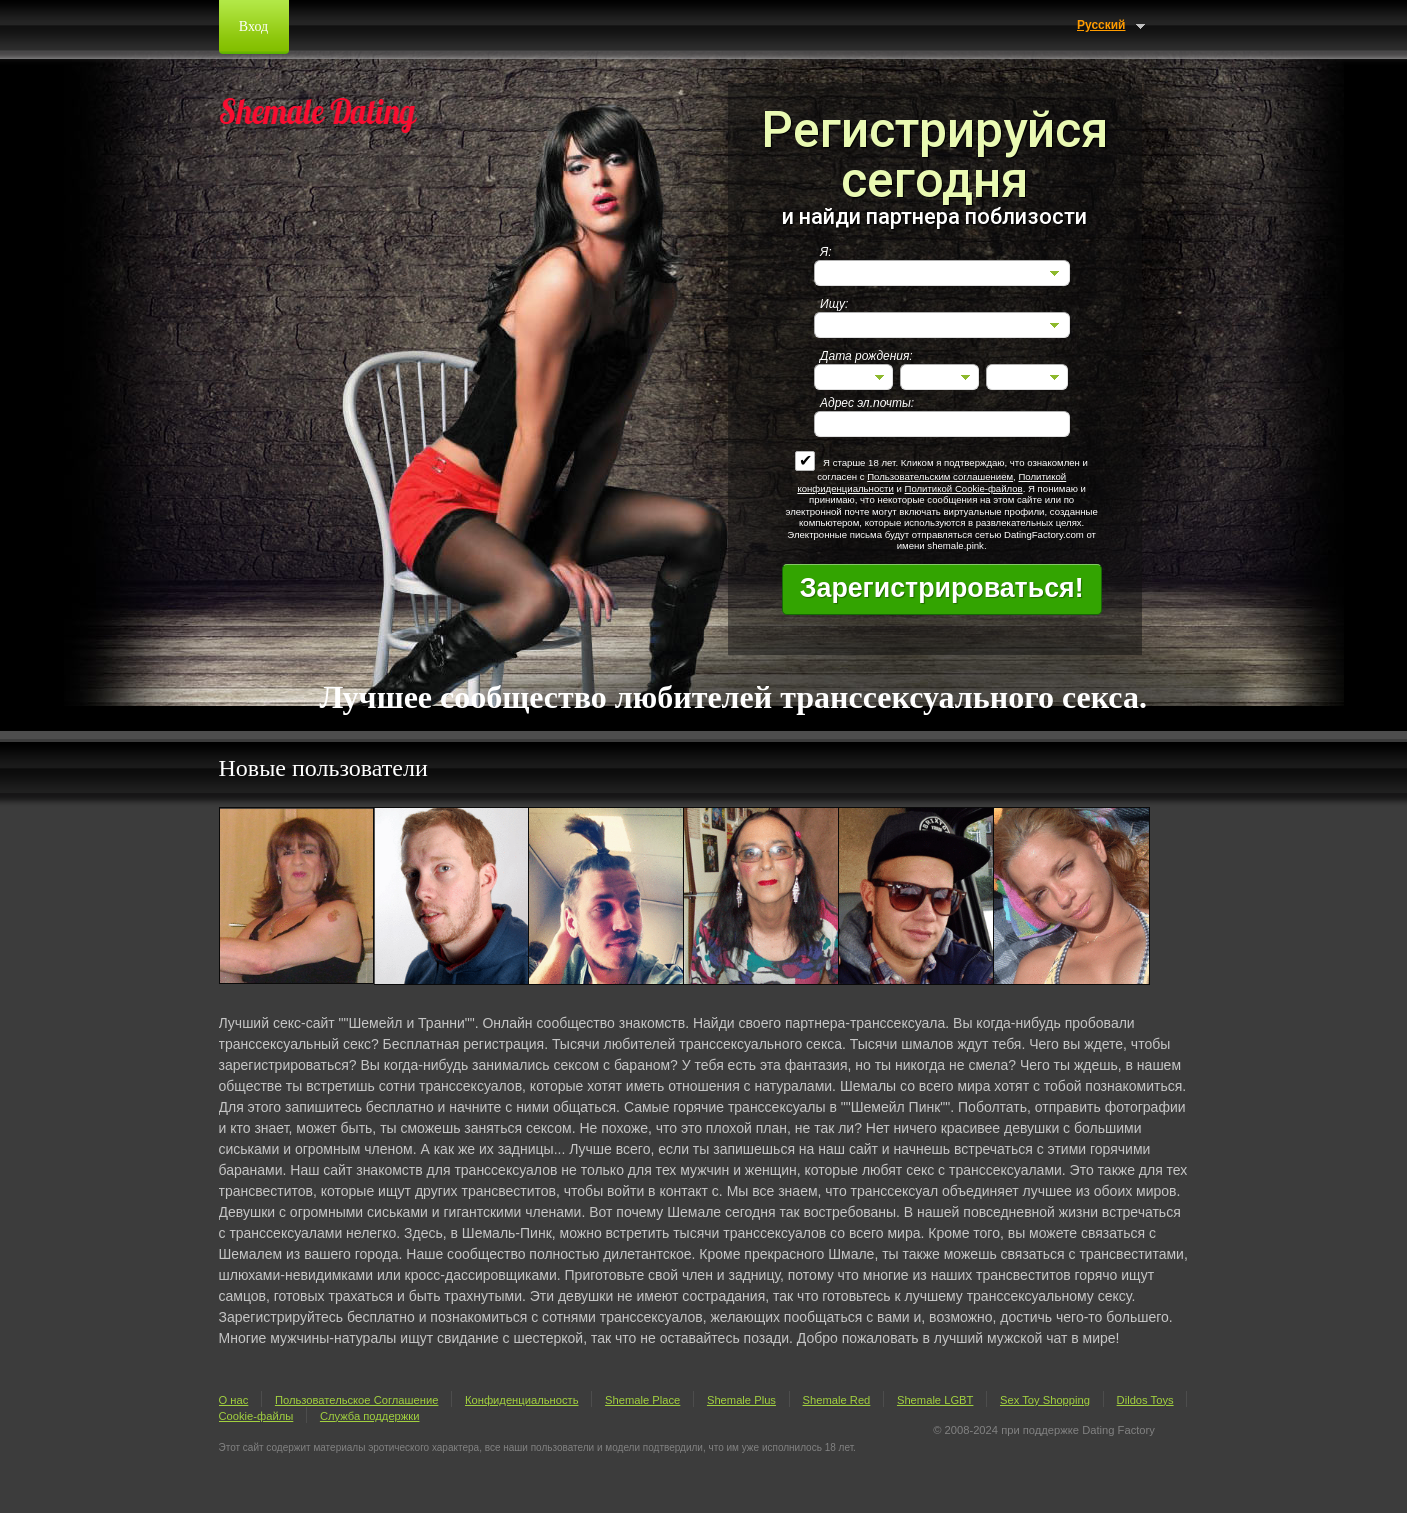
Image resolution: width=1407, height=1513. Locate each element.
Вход (253, 26)
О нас (234, 1400)
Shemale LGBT (935, 1400)
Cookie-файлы (256, 1416)
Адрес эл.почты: (867, 403)
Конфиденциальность (521, 1400)
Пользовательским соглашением (940, 476)
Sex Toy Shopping (1045, 1400)
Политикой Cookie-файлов (963, 488)
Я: (826, 252)
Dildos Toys (1145, 1400)
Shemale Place (642, 1400)
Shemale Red (837, 1400)
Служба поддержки (370, 1416)
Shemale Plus (741, 1400)
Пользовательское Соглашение (357, 1400)
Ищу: (834, 304)
